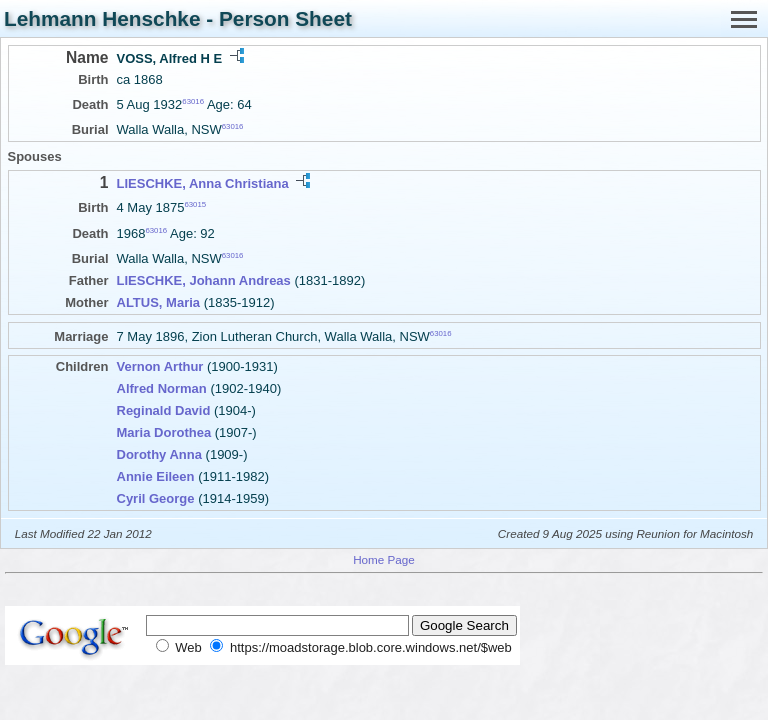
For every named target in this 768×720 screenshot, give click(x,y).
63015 (195, 204)
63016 (193, 101)
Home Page (384, 559)
